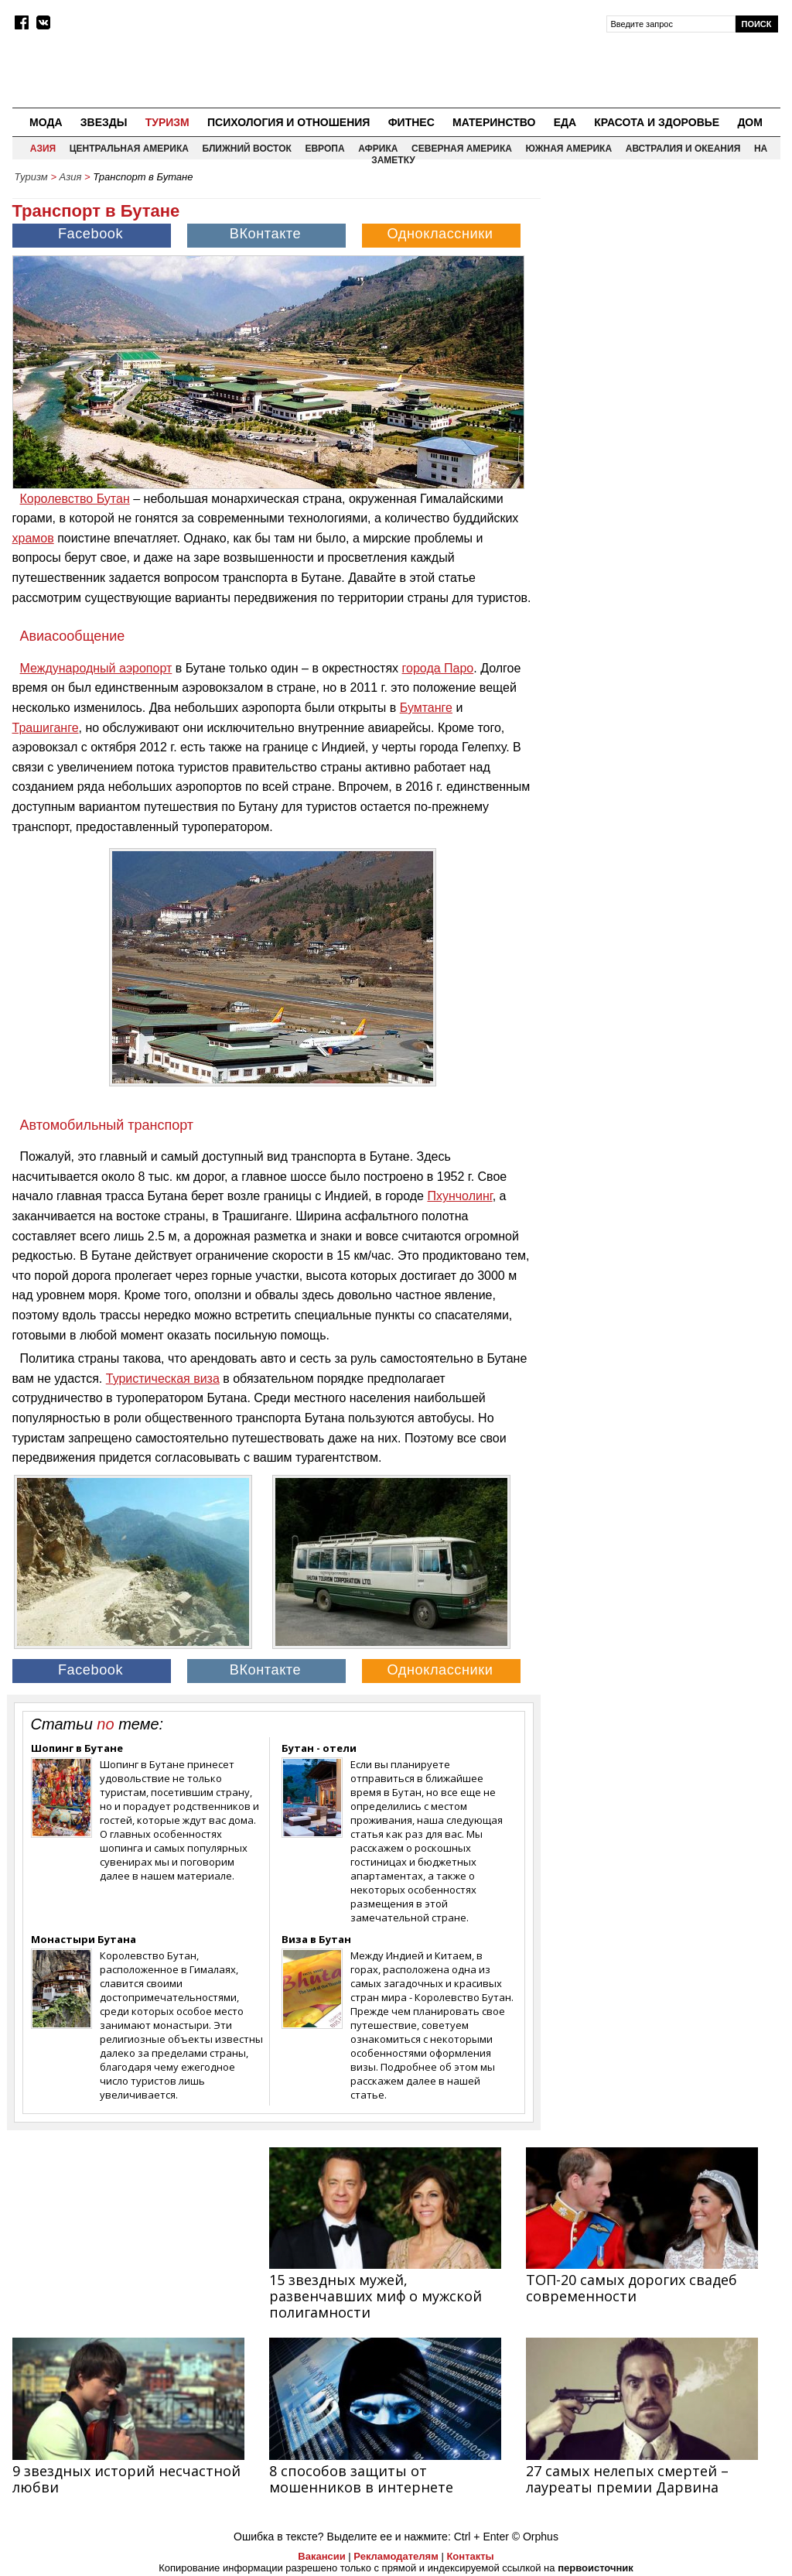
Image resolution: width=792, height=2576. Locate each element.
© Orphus (535, 2536)
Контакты (469, 2556)
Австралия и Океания (683, 148)
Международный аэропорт (96, 668)
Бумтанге (426, 707)
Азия (43, 148)
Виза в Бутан (316, 1939)
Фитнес (411, 122)
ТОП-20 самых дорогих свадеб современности (631, 2287)
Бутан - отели (319, 1748)
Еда (565, 122)
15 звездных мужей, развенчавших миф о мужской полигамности (375, 2295)
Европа (324, 148)
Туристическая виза (163, 1378)
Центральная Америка (129, 148)
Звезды (104, 122)
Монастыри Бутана (83, 1939)
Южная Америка (569, 148)
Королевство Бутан (75, 498)
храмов (33, 538)
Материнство (493, 122)
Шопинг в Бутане (77, 1748)
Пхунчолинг (459, 1195)
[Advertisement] (664, 287)
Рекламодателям (395, 2556)
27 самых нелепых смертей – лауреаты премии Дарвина (627, 2478)
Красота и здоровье (656, 122)
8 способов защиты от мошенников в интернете (361, 2478)
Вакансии (321, 2556)
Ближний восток (247, 148)
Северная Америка (461, 148)
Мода (45, 122)
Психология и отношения (288, 122)
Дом (750, 122)
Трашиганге (45, 727)
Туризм (167, 122)
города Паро (438, 668)
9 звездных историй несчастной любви (126, 2478)
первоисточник (595, 2568)
